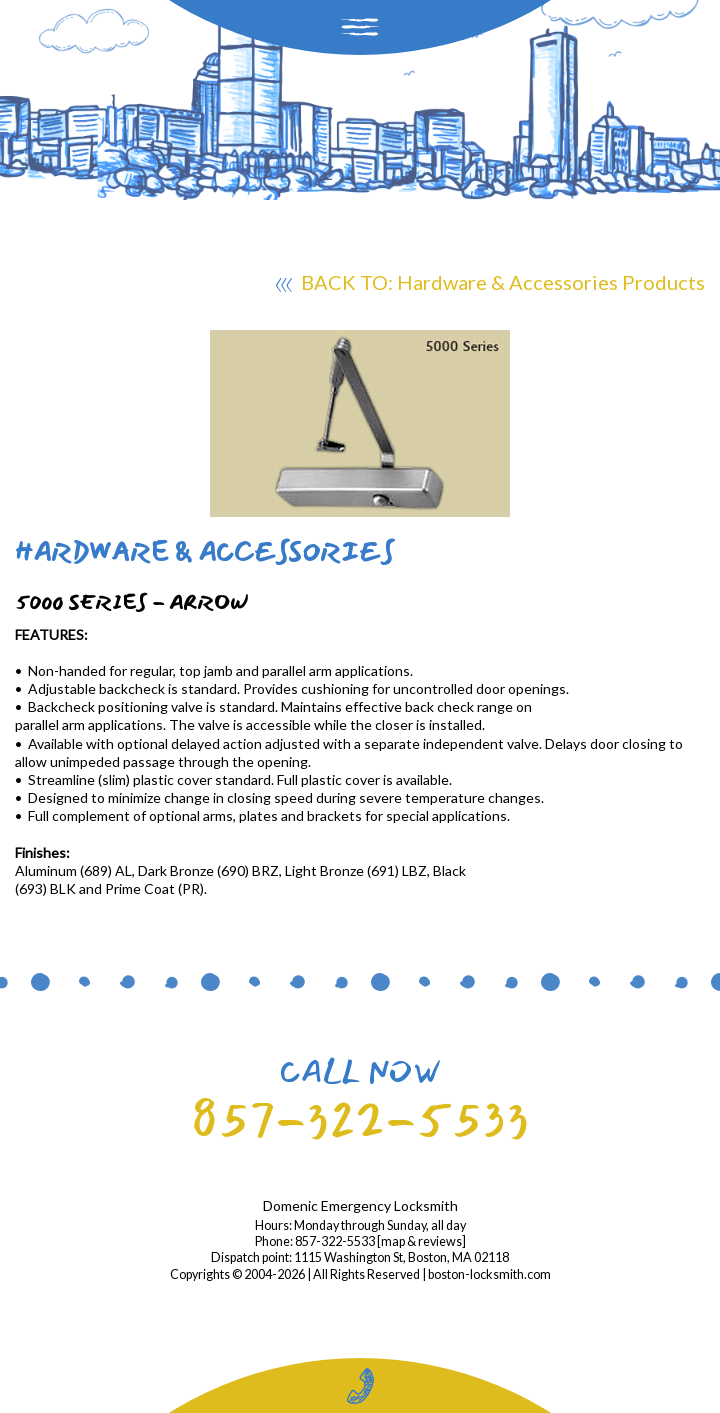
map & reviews (421, 1241)
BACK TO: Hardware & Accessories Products (490, 285)
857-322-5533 (360, 1119)
